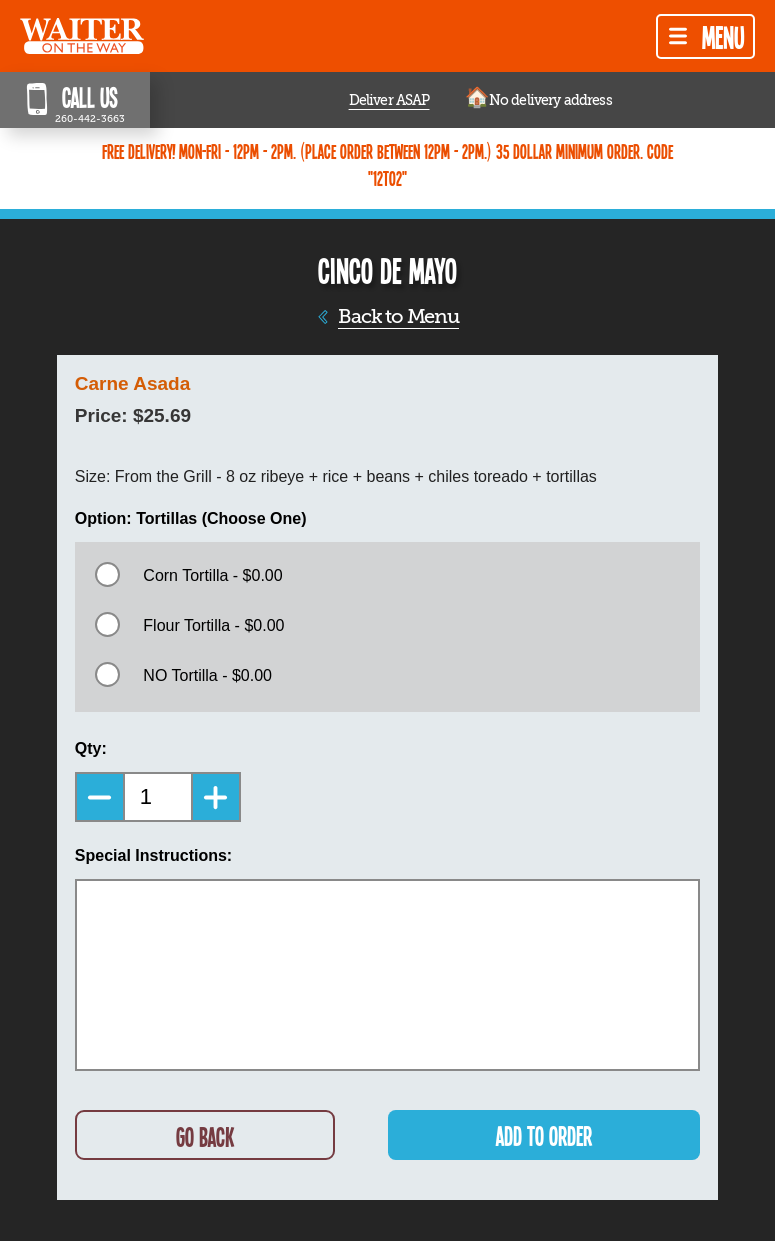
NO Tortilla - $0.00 (207, 675)
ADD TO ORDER (544, 1135)
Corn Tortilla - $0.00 (212, 575)
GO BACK (205, 1136)
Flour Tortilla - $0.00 (213, 625)
